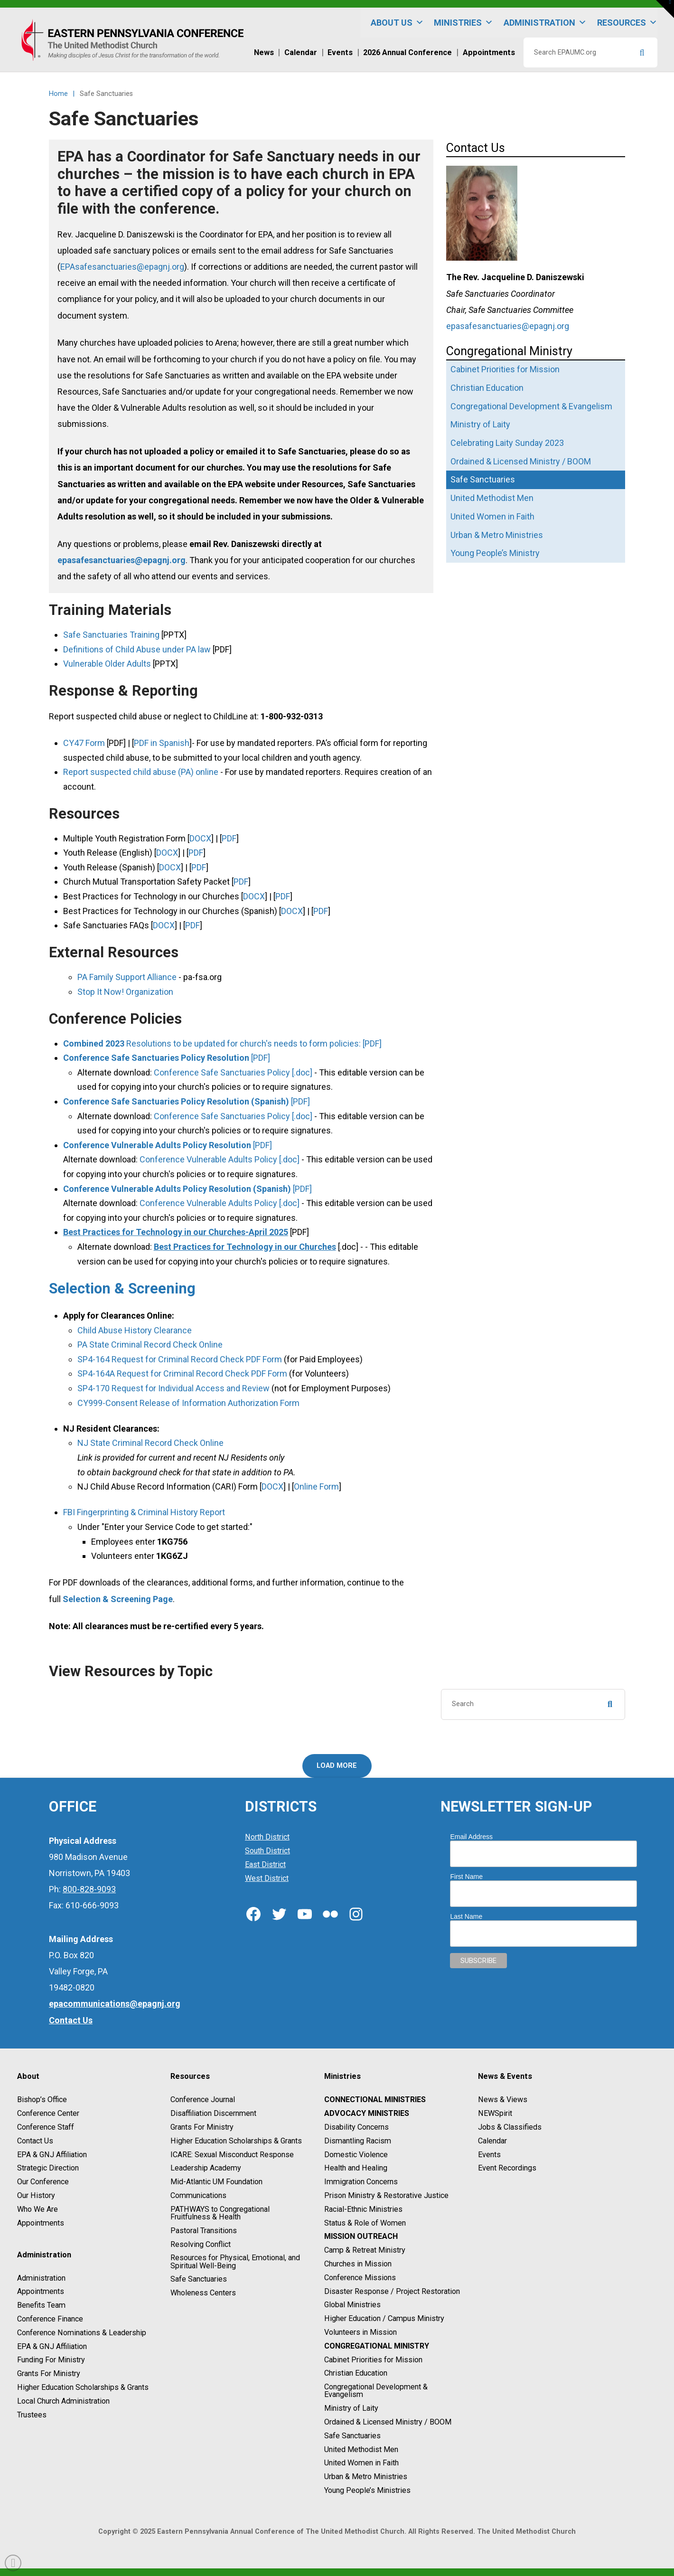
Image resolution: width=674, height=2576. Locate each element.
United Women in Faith (361, 2463)
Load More (337, 1766)
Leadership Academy (205, 2168)
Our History (36, 2195)
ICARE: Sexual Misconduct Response (232, 2154)
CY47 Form (84, 743)
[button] (665, 9)
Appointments (40, 2222)
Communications (198, 2195)
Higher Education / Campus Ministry (384, 2318)
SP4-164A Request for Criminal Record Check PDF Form (182, 1373)
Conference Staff (45, 2127)
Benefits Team (41, 2305)
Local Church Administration (63, 2401)
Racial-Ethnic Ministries (363, 2209)
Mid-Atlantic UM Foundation (216, 2181)
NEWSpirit (495, 2113)
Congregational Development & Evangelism (376, 2390)
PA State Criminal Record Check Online (150, 1344)
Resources (627, 23)
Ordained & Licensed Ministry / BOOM (387, 2421)
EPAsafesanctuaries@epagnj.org (122, 267)
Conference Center (48, 2113)
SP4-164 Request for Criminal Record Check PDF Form (179, 1359)
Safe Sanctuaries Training (111, 635)
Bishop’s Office (42, 2099)
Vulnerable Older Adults (107, 664)
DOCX (200, 838)
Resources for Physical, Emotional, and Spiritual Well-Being (235, 2262)
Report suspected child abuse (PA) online (140, 772)
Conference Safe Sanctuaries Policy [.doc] (233, 1072)
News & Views (502, 2099)
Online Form (316, 1486)
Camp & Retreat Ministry (364, 2250)
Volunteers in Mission (360, 2332)
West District (267, 1878)
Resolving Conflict (200, 2244)
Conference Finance (50, 2318)
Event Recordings (507, 2168)
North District (267, 1837)
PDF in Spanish (161, 743)
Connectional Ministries (375, 2099)
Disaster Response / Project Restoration (392, 2291)
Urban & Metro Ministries (365, 2476)
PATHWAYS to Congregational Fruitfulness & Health (220, 2213)
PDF (229, 838)
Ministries (463, 23)
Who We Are (37, 2209)
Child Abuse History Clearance (134, 1330)
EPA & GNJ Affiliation (52, 2154)
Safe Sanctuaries (198, 2279)
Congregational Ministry (376, 2345)
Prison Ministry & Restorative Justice (386, 2195)
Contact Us (35, 2140)
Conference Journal (202, 2099)
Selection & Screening (122, 1288)
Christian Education (355, 2373)
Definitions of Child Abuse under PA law (137, 649)
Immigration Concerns (361, 2181)
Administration (545, 23)
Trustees (32, 2414)
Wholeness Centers (203, 2292)
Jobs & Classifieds (510, 2127)
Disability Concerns (356, 2127)
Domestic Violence (356, 2154)
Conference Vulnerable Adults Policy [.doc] (220, 1159)
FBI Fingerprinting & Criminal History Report (144, 1512)
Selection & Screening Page (118, 1599)
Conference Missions (360, 2277)
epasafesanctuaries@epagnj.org (121, 560)
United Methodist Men (361, 2449)
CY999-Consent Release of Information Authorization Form (188, 1403)
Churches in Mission (358, 2263)
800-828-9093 (89, 1889)
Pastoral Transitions (203, 2230)
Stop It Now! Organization (125, 992)
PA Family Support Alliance (127, 977)
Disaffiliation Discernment (213, 2113)
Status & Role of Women (365, 2222)
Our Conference (43, 2181)
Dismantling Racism (357, 2140)
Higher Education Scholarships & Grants (83, 2387)
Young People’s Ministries (367, 2490)
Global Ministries (352, 2305)
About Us (397, 23)
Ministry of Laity (351, 2408)
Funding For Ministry (51, 2360)
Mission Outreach (361, 2236)
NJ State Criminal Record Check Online (150, 1443)
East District (265, 1864)
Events (489, 2154)
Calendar (492, 2140)
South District (267, 1850)
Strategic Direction (48, 2168)
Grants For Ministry (48, 2373)
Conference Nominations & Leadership (81, 2332)
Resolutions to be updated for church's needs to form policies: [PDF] (222, 1043)
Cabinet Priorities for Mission (373, 2359)
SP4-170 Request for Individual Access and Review (173, 1388)
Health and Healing (355, 2168)
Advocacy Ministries (366, 2113)
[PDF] (166, 1058)
